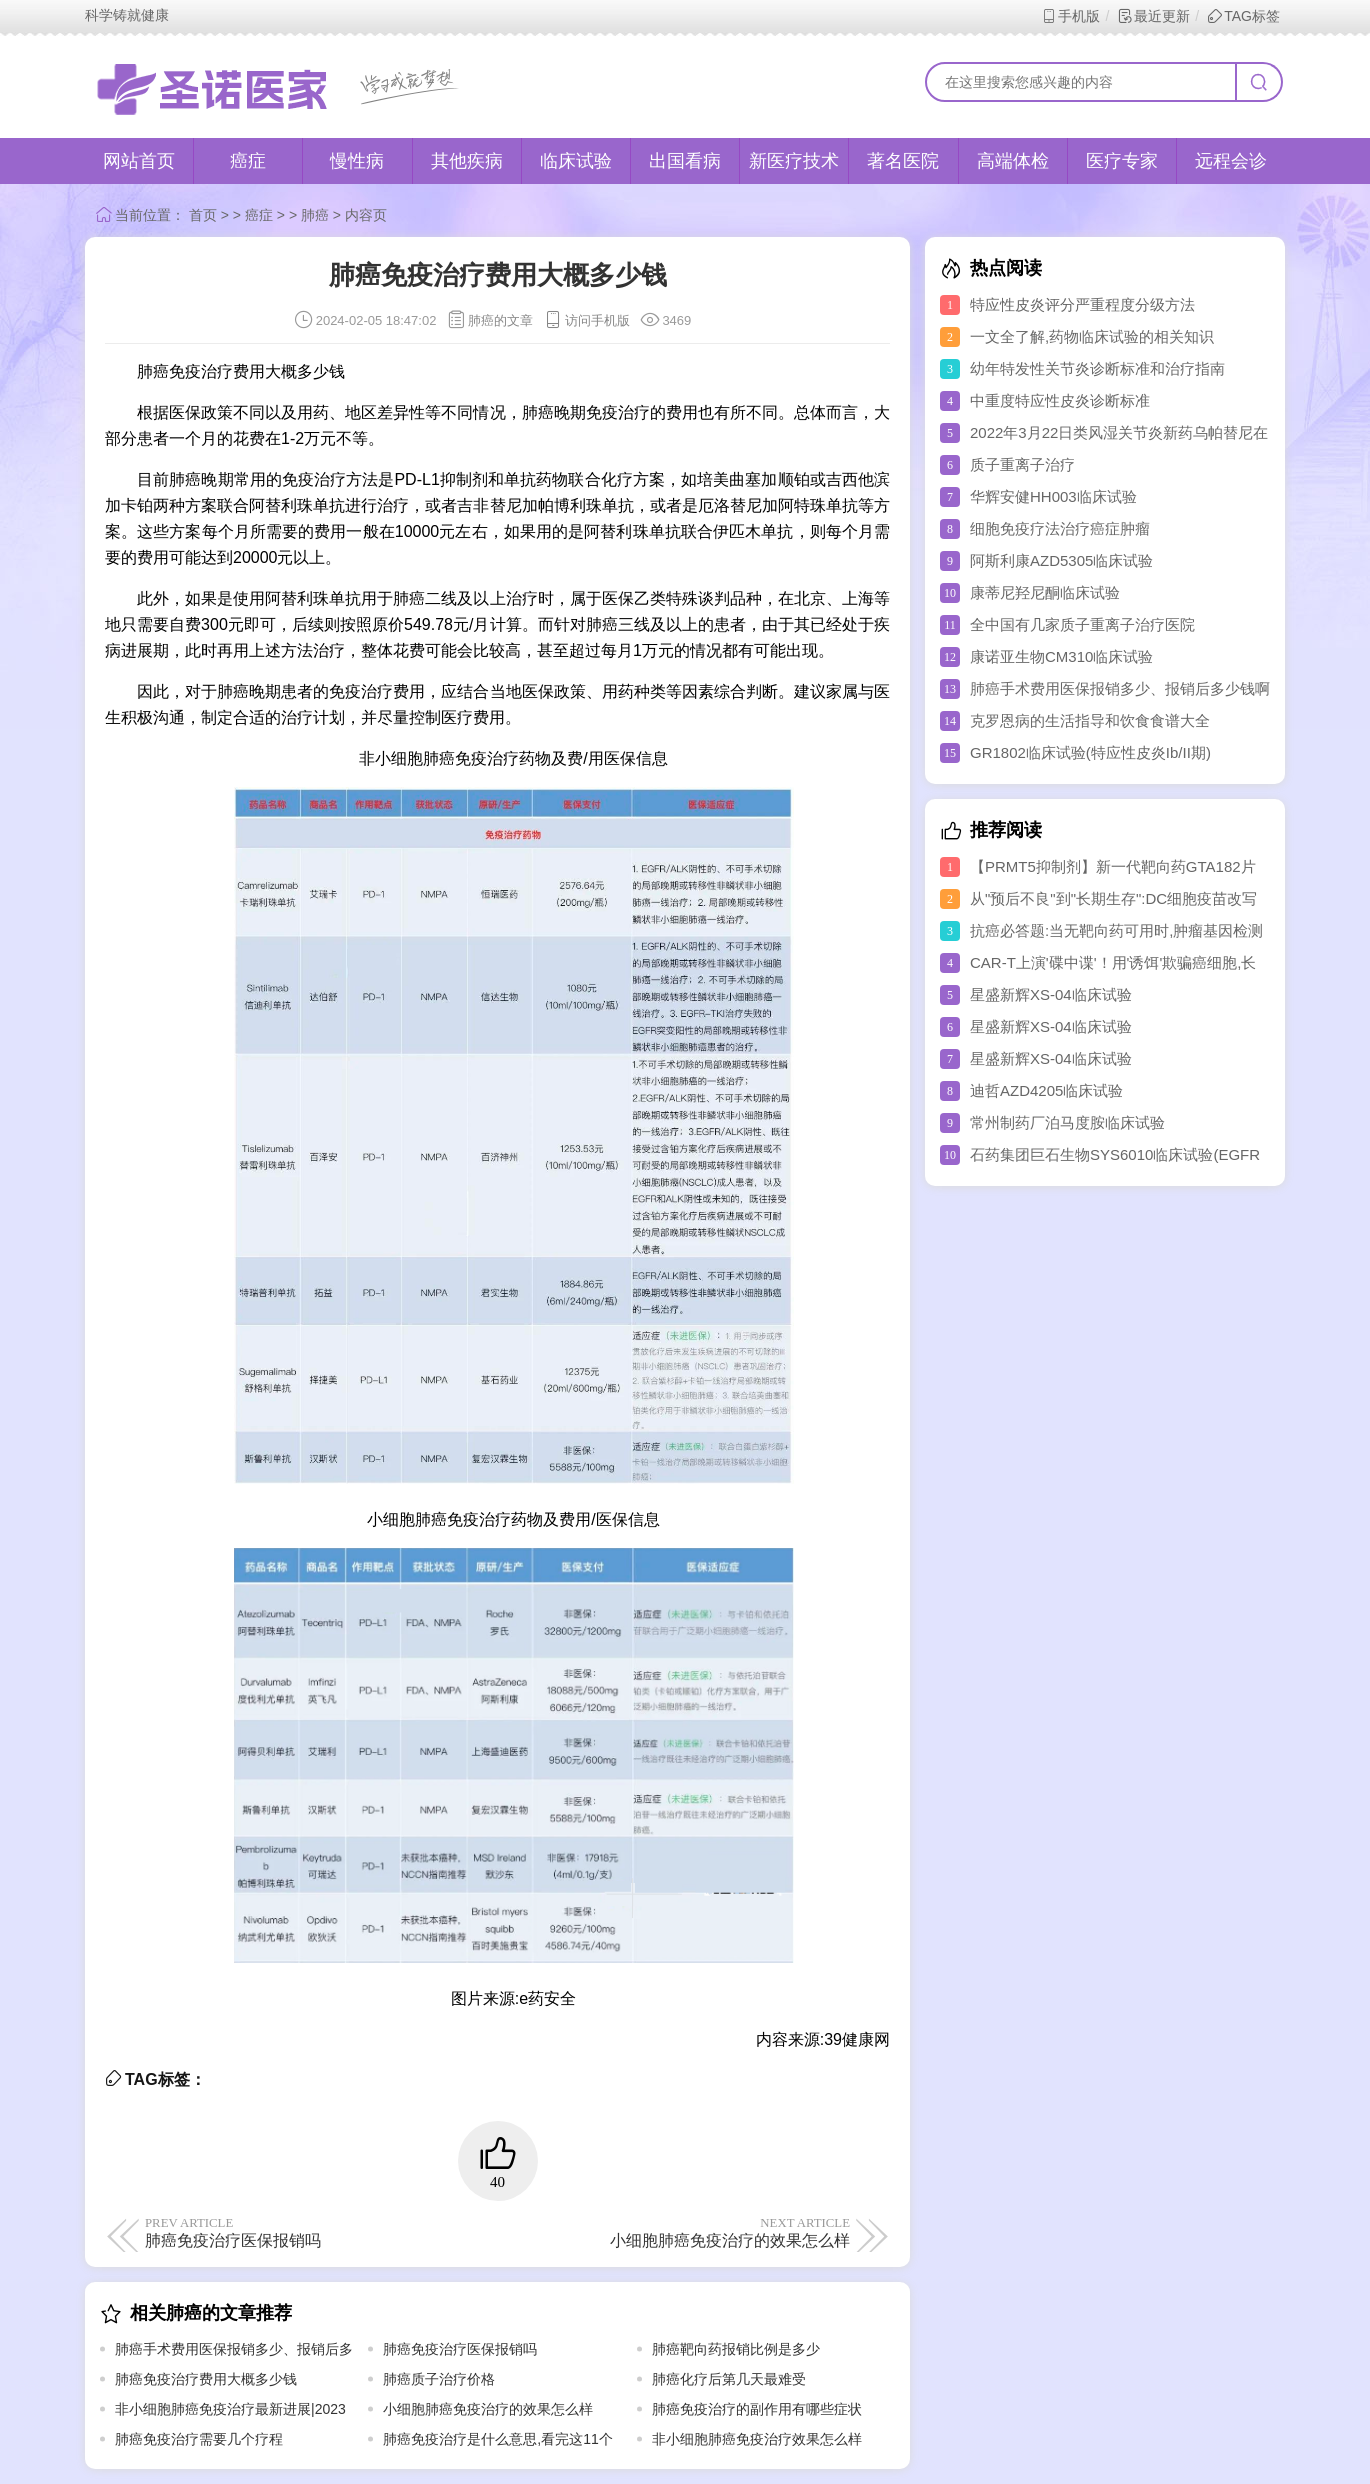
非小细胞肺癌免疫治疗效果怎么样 (757, 2439)
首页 (203, 215)
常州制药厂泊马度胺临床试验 (1067, 1122)
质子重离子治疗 (1022, 464)
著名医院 (903, 161)
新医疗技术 (794, 161)
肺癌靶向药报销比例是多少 (736, 2349)
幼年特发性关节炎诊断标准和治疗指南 (1097, 368)
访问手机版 (586, 320)
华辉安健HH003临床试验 (1053, 496)
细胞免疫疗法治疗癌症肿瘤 (1060, 528)
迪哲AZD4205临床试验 (1046, 1090)
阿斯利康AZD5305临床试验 (1061, 560)
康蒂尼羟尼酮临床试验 (1045, 592)
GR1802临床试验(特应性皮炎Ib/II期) (1090, 752)
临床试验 (576, 161)
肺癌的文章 (500, 320)
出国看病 (685, 161)
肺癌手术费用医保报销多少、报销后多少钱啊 (1120, 688)
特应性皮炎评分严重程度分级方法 (1082, 304)
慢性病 (357, 161)
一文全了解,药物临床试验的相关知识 (1092, 336)
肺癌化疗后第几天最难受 (729, 2379)
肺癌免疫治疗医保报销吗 (317, 2232)
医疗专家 (1122, 161)
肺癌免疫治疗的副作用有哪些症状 (757, 2409)
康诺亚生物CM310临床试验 (1061, 656)
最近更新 (1153, 16)
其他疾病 (467, 161)
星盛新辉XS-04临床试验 (1051, 994)
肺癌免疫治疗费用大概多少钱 (206, 2379)
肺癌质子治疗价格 (439, 2379)
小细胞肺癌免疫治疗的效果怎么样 (677, 2232)
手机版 (1070, 16)
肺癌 (315, 215)
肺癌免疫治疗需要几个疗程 (199, 2439)
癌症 (248, 161)
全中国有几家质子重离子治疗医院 (1082, 624)
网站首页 (139, 161)
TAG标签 (1243, 16)
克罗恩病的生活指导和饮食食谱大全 (1090, 720)
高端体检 (1013, 161)
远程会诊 (1231, 161)
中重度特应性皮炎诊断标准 (1060, 400)
